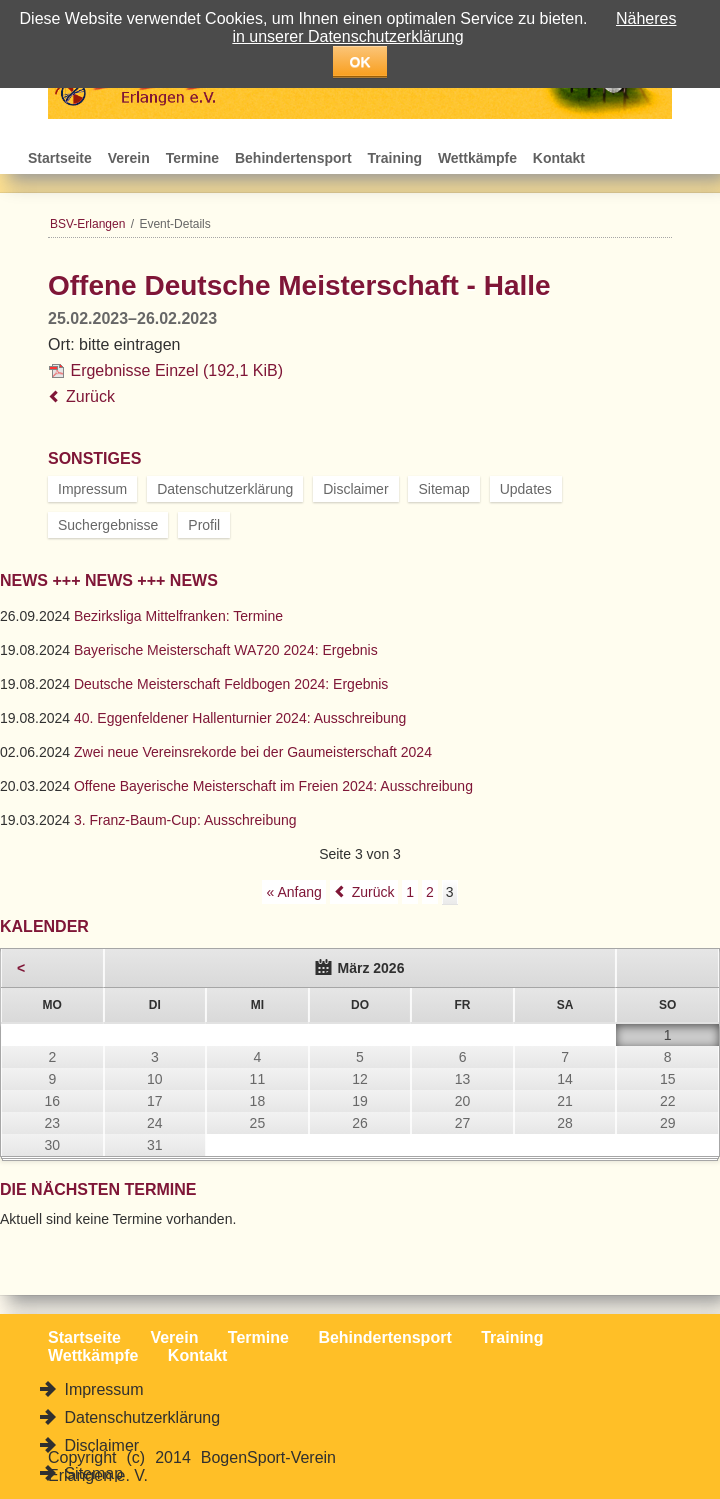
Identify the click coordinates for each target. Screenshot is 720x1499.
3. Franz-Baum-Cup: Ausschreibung (185, 820)
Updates (526, 489)
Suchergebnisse (108, 525)
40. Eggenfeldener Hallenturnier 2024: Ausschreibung (240, 718)
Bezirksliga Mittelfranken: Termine (178, 616)
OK (360, 62)
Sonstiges (94, 458)
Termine (192, 158)
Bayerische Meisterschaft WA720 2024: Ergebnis (226, 650)
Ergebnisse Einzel (176, 370)
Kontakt (559, 158)
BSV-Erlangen (87, 224)
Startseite (60, 158)
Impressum (92, 489)
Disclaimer (355, 489)
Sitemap (443, 489)
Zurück (90, 396)
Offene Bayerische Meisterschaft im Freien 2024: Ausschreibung (273, 786)
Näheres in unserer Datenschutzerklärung (454, 27)
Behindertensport (293, 158)
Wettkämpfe (477, 158)
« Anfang (293, 892)
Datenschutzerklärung (225, 489)
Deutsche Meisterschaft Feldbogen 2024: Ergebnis (231, 684)
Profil (204, 525)
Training (395, 158)
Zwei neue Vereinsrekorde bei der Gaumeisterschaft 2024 (253, 752)
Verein (129, 158)
